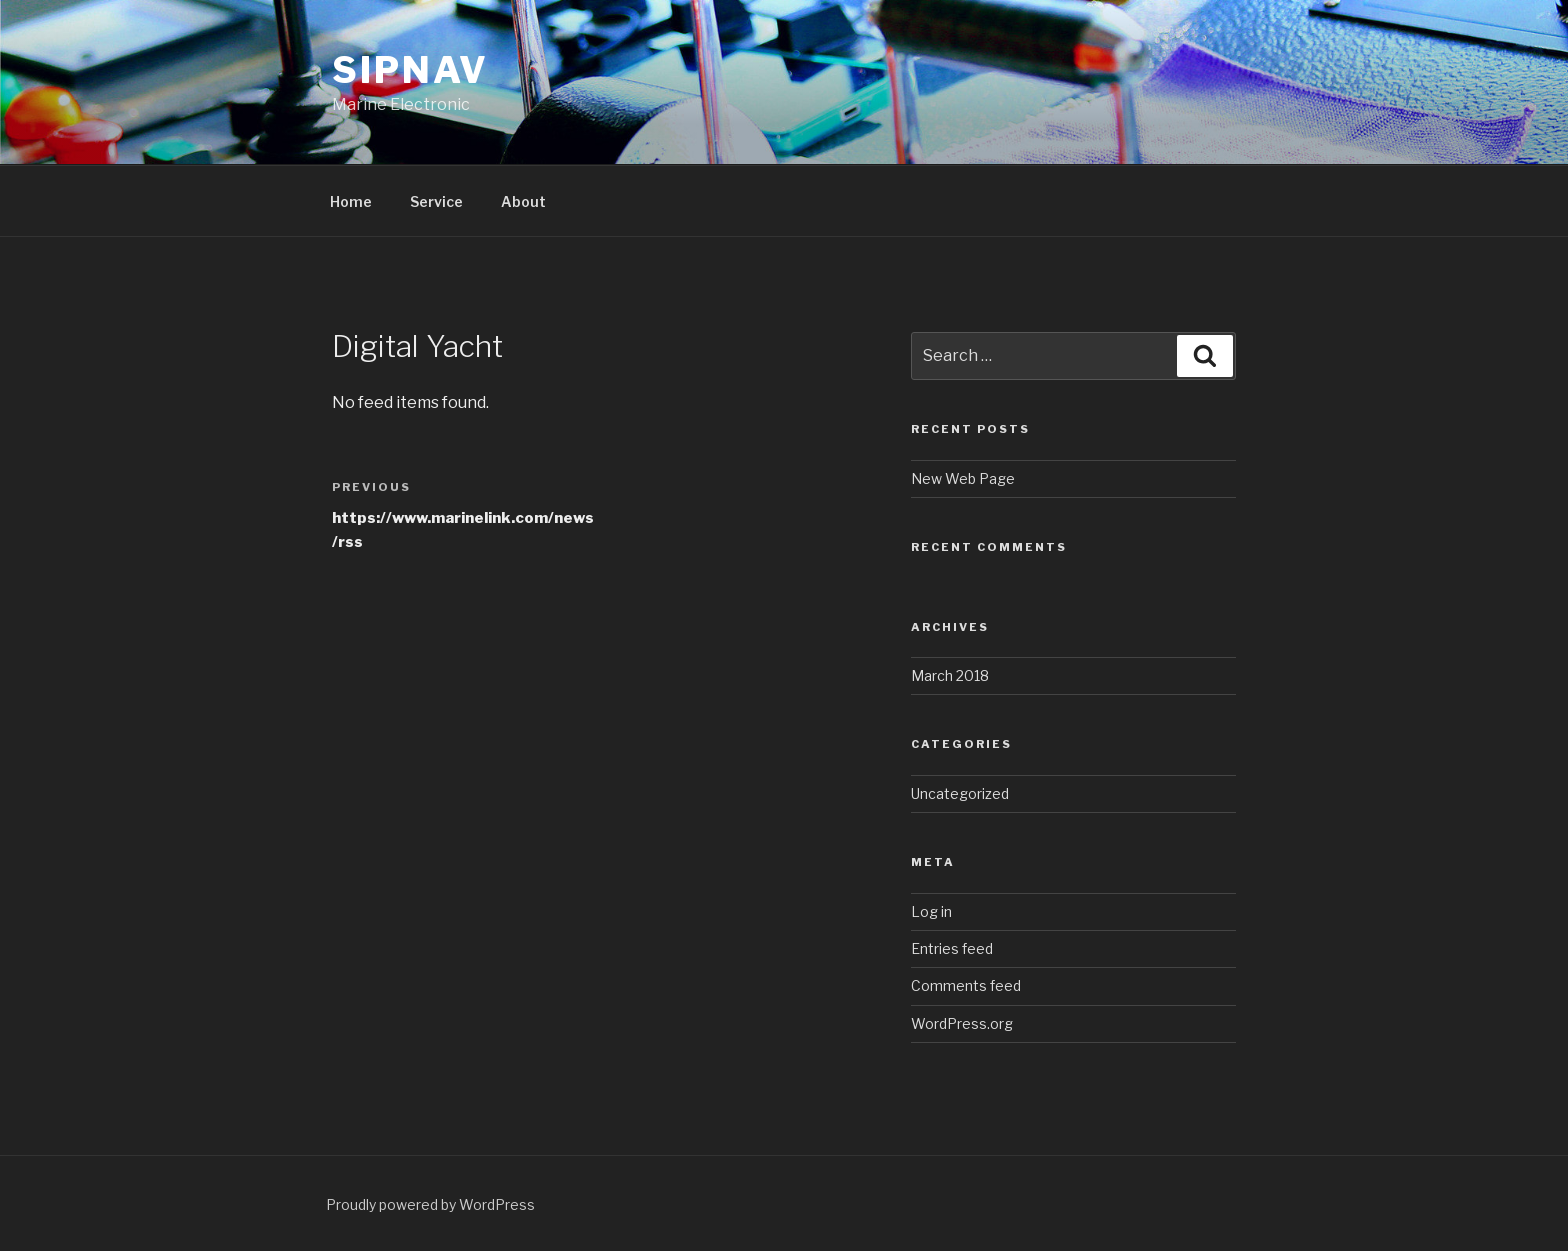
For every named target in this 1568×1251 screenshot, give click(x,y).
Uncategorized (960, 793)
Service (436, 201)
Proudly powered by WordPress (430, 1204)
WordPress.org (962, 1023)
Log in (931, 911)
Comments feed (966, 985)
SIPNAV (410, 70)
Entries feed (952, 948)
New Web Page (963, 478)
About (523, 201)
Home (351, 201)
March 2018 (950, 675)
